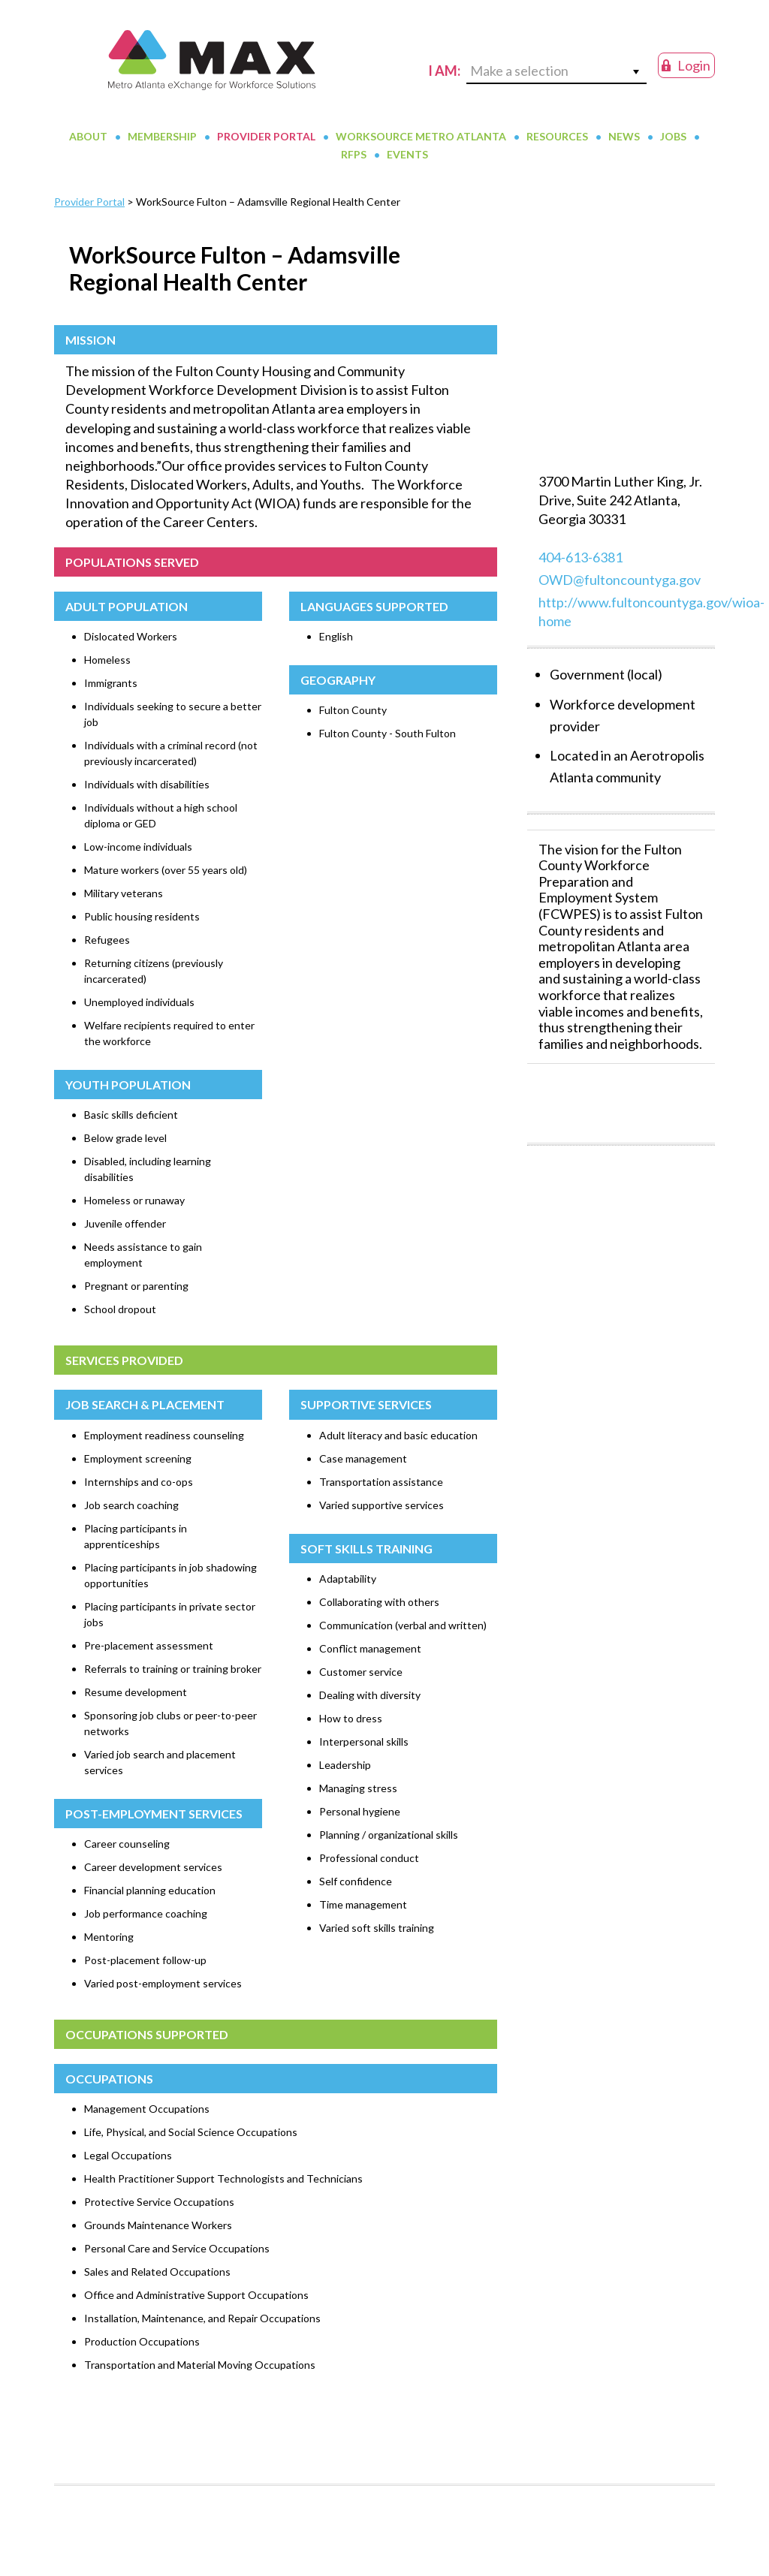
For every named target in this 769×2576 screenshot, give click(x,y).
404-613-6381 (580, 587)
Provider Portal (89, 231)
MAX (211, 75)
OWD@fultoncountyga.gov (619, 609)
